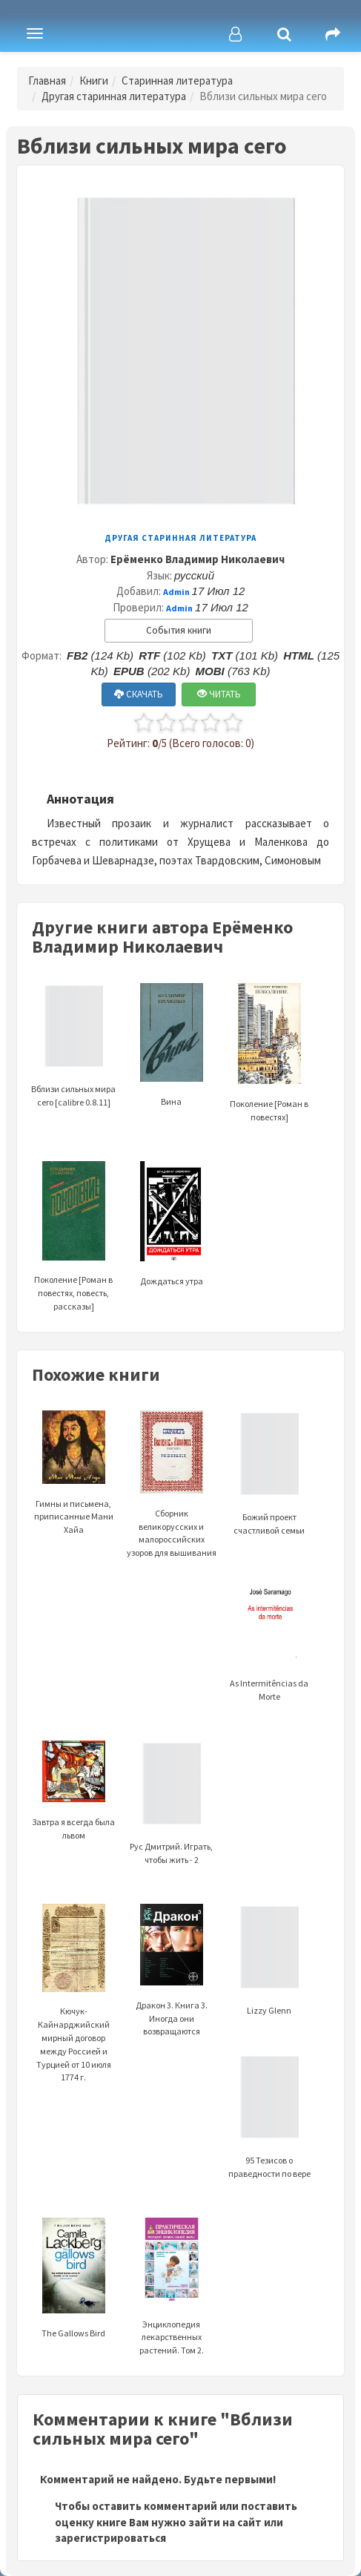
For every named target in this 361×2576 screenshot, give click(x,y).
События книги (178, 630)
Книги (93, 80)
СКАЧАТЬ (138, 694)
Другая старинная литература (114, 96)
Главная (47, 80)
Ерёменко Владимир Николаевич (197, 559)
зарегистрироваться (110, 2538)
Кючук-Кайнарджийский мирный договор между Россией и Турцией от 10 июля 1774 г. (73, 2012)
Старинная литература (177, 80)
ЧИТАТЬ (219, 694)
